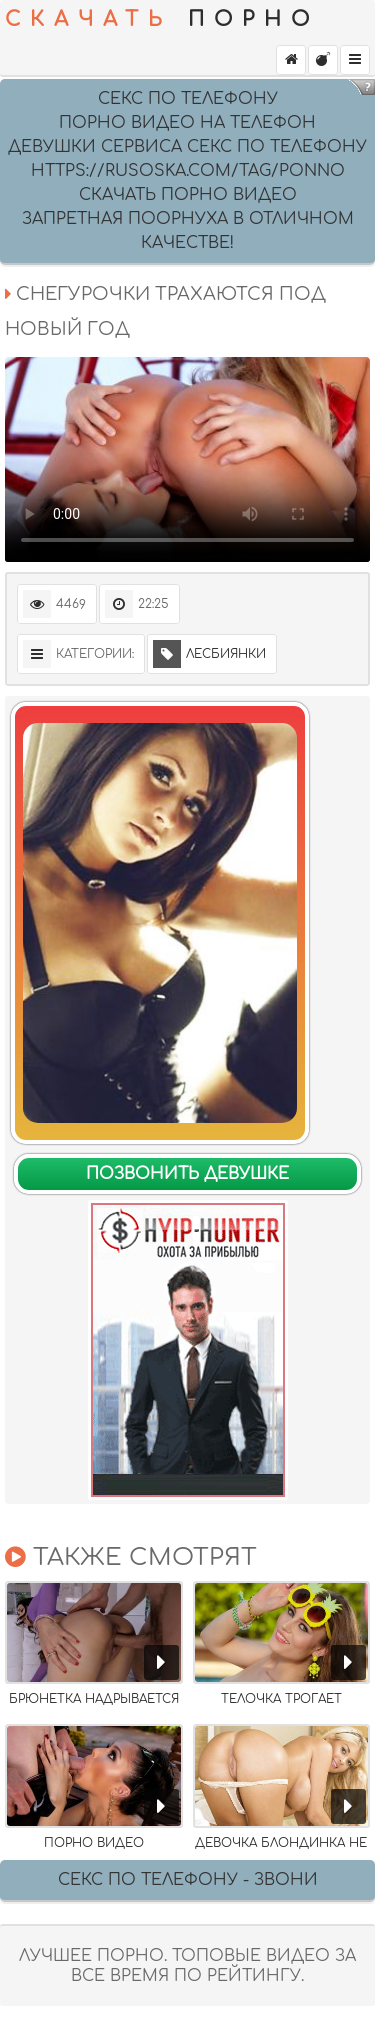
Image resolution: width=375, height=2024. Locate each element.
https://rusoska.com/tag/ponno (188, 171)
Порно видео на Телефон (187, 123)
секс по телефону (188, 99)
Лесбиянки (209, 654)
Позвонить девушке (187, 1174)
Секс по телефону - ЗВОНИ (188, 1880)
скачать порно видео (188, 195)
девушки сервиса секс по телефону (187, 147)
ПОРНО (162, 19)
